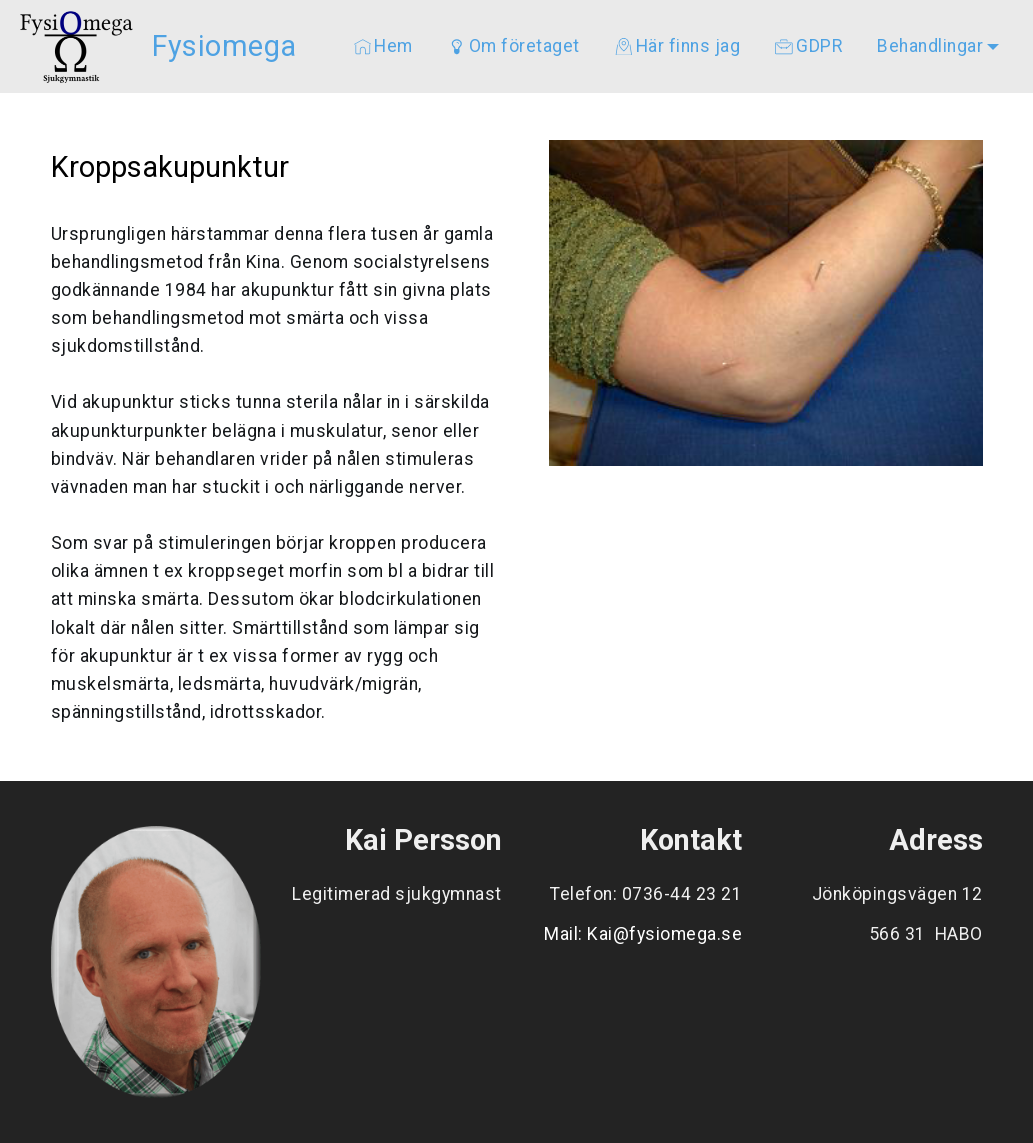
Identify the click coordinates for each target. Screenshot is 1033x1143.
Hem (383, 46)
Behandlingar (930, 46)
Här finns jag (677, 46)
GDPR (808, 46)
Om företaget (514, 46)
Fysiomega (224, 46)
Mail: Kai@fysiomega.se (643, 934)
